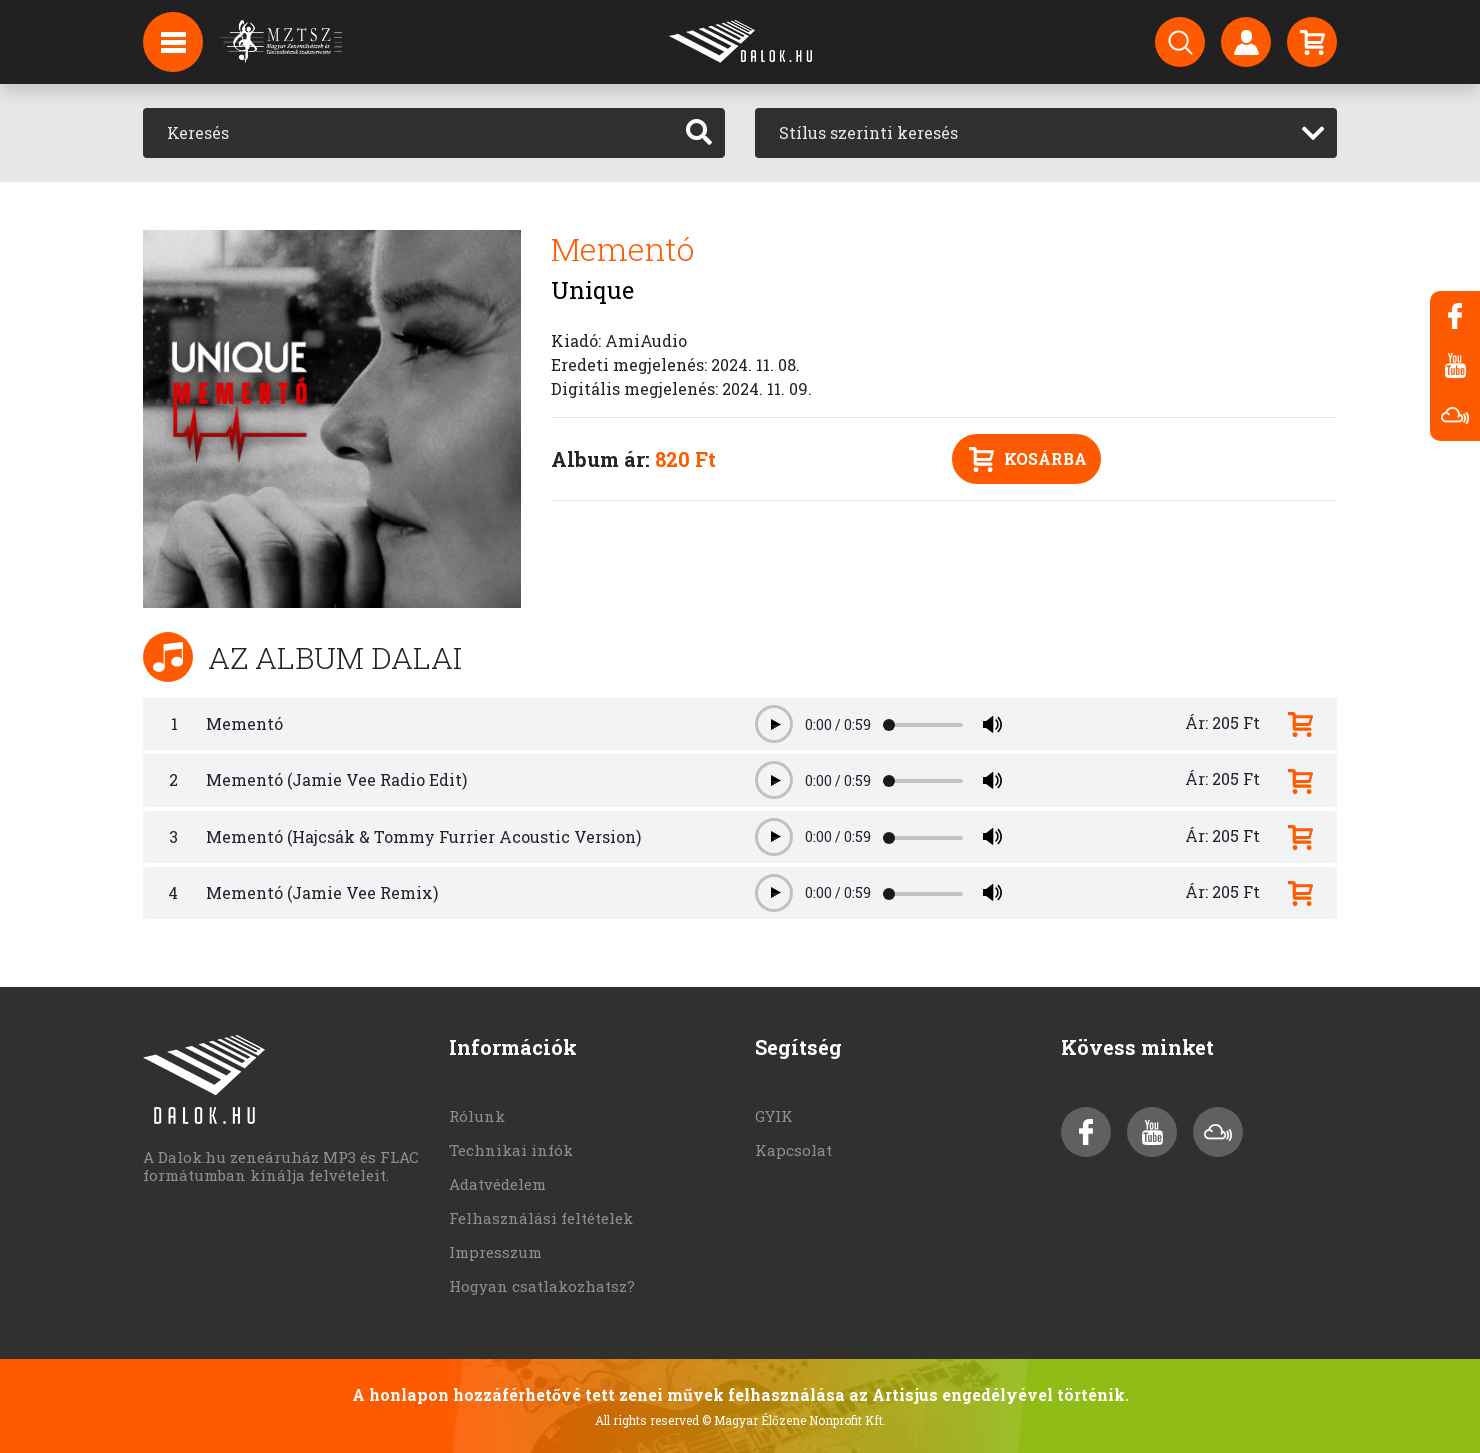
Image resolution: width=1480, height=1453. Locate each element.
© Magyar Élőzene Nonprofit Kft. (794, 1420)
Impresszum (495, 1252)
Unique (592, 290)
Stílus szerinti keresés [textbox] (868, 132)
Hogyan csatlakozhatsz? (542, 1286)
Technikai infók (511, 1150)
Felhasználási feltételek (541, 1218)
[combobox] (1046, 133)
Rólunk (477, 1116)
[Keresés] (408, 133)
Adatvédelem (497, 1184)
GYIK (774, 1116)
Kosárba (1028, 459)
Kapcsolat (793, 1150)
